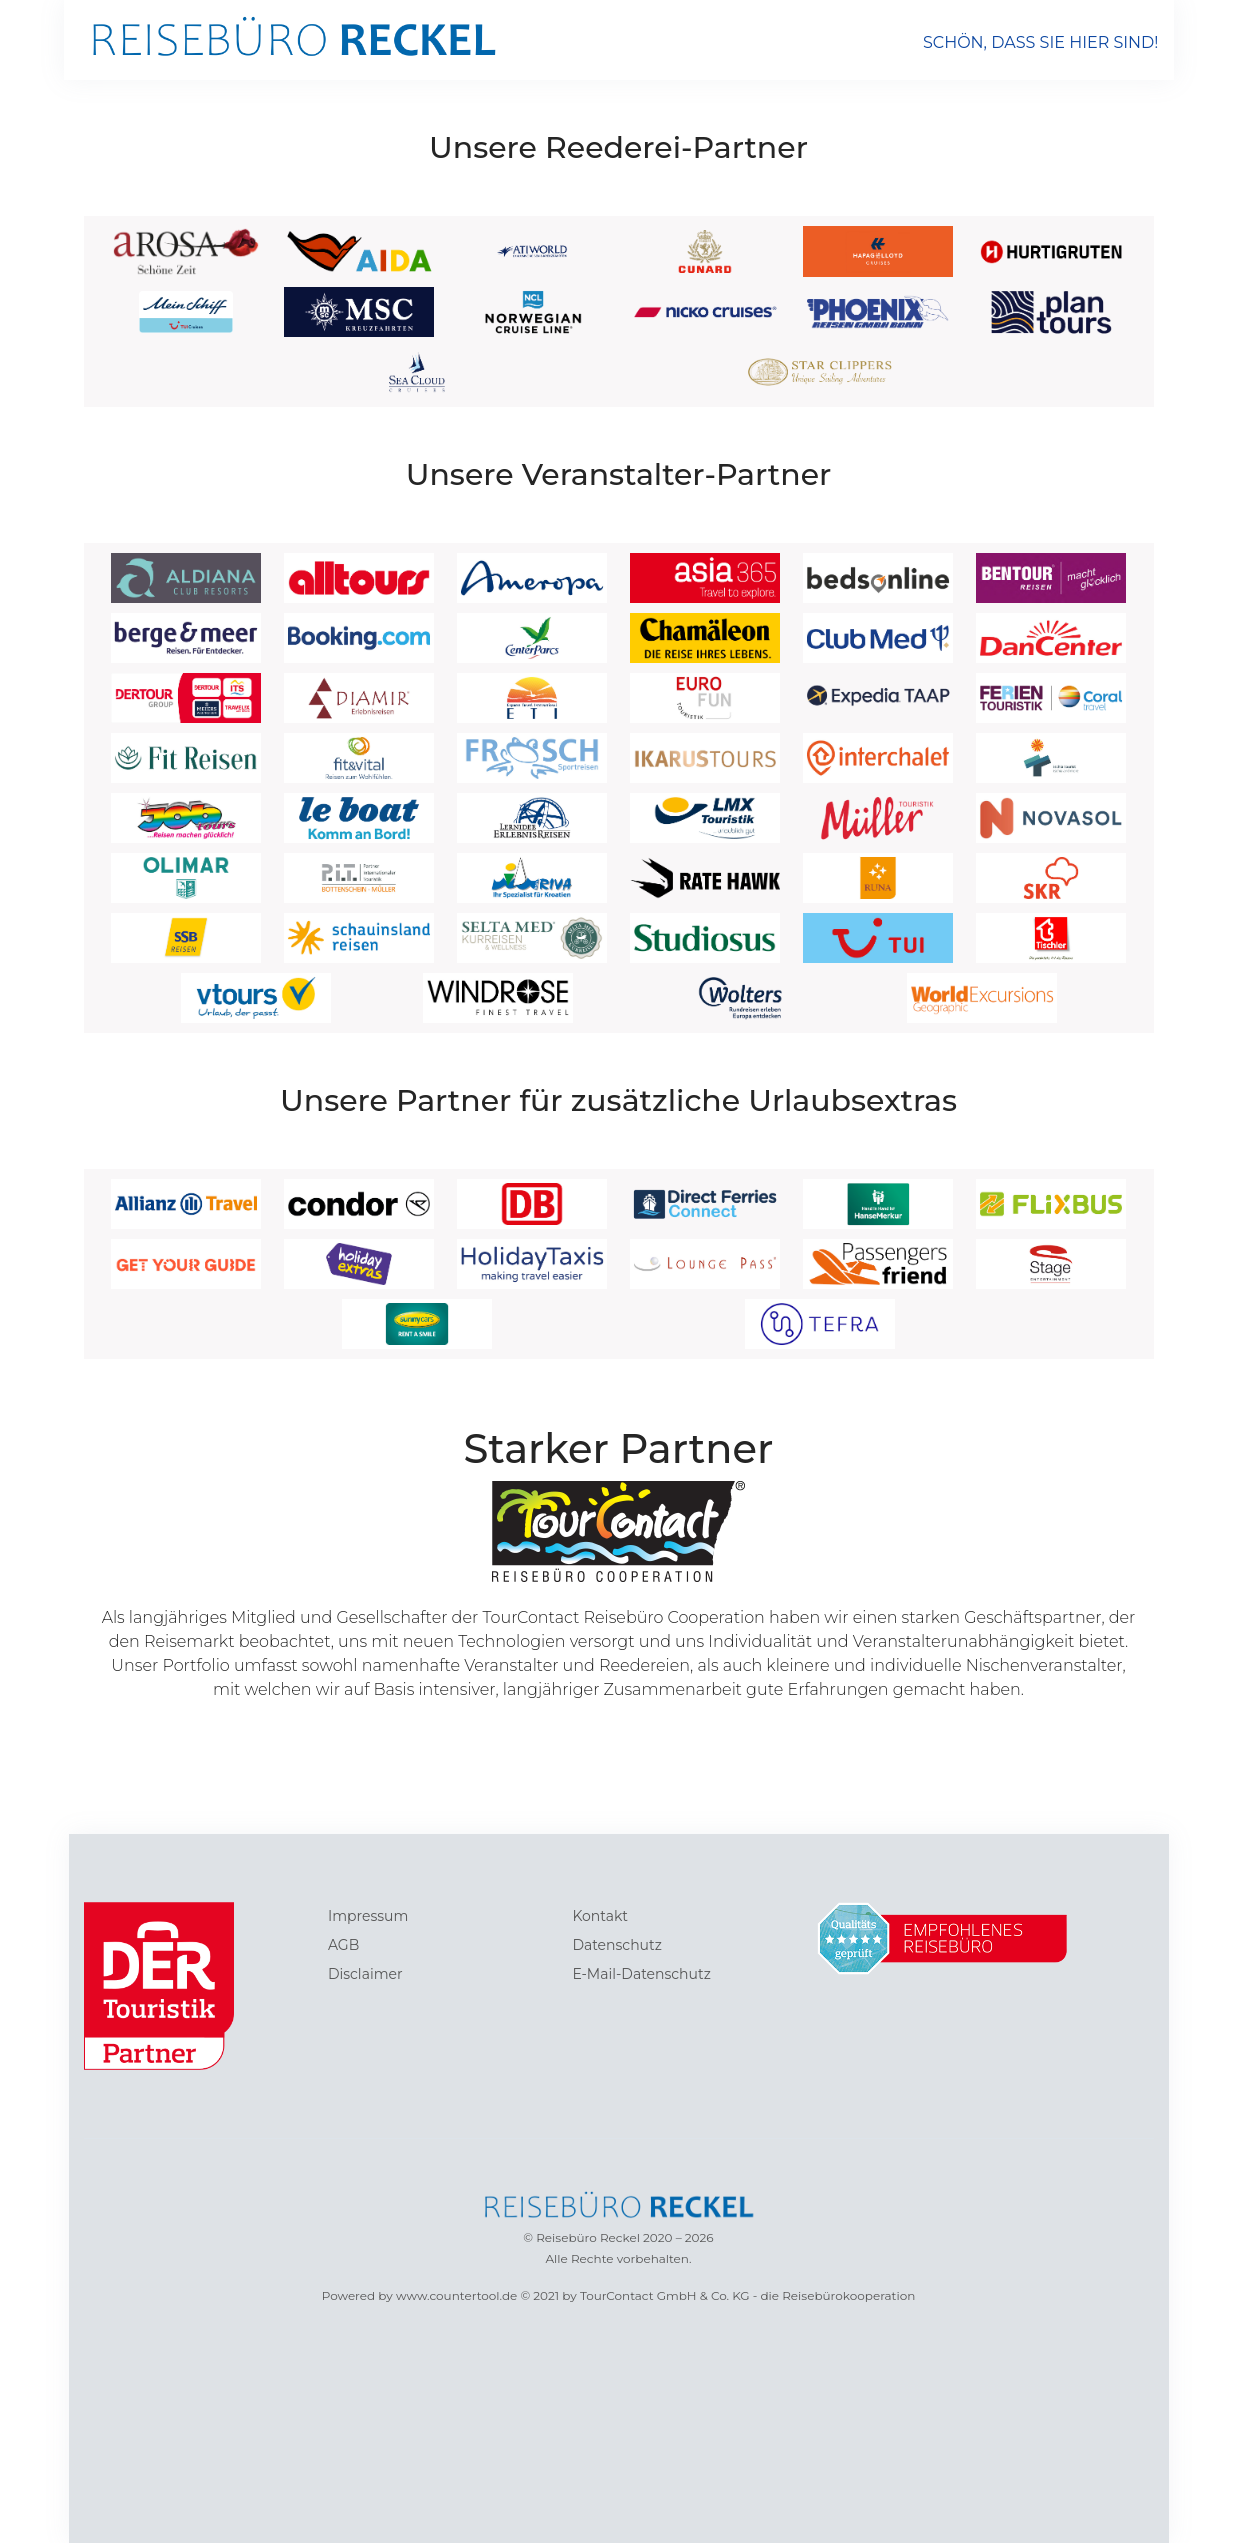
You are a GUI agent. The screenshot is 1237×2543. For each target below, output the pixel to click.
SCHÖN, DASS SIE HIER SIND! (1041, 42)
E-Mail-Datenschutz (641, 1974)
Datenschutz (616, 1945)
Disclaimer (365, 1974)
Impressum (368, 1916)
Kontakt (600, 1916)
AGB (343, 1945)
